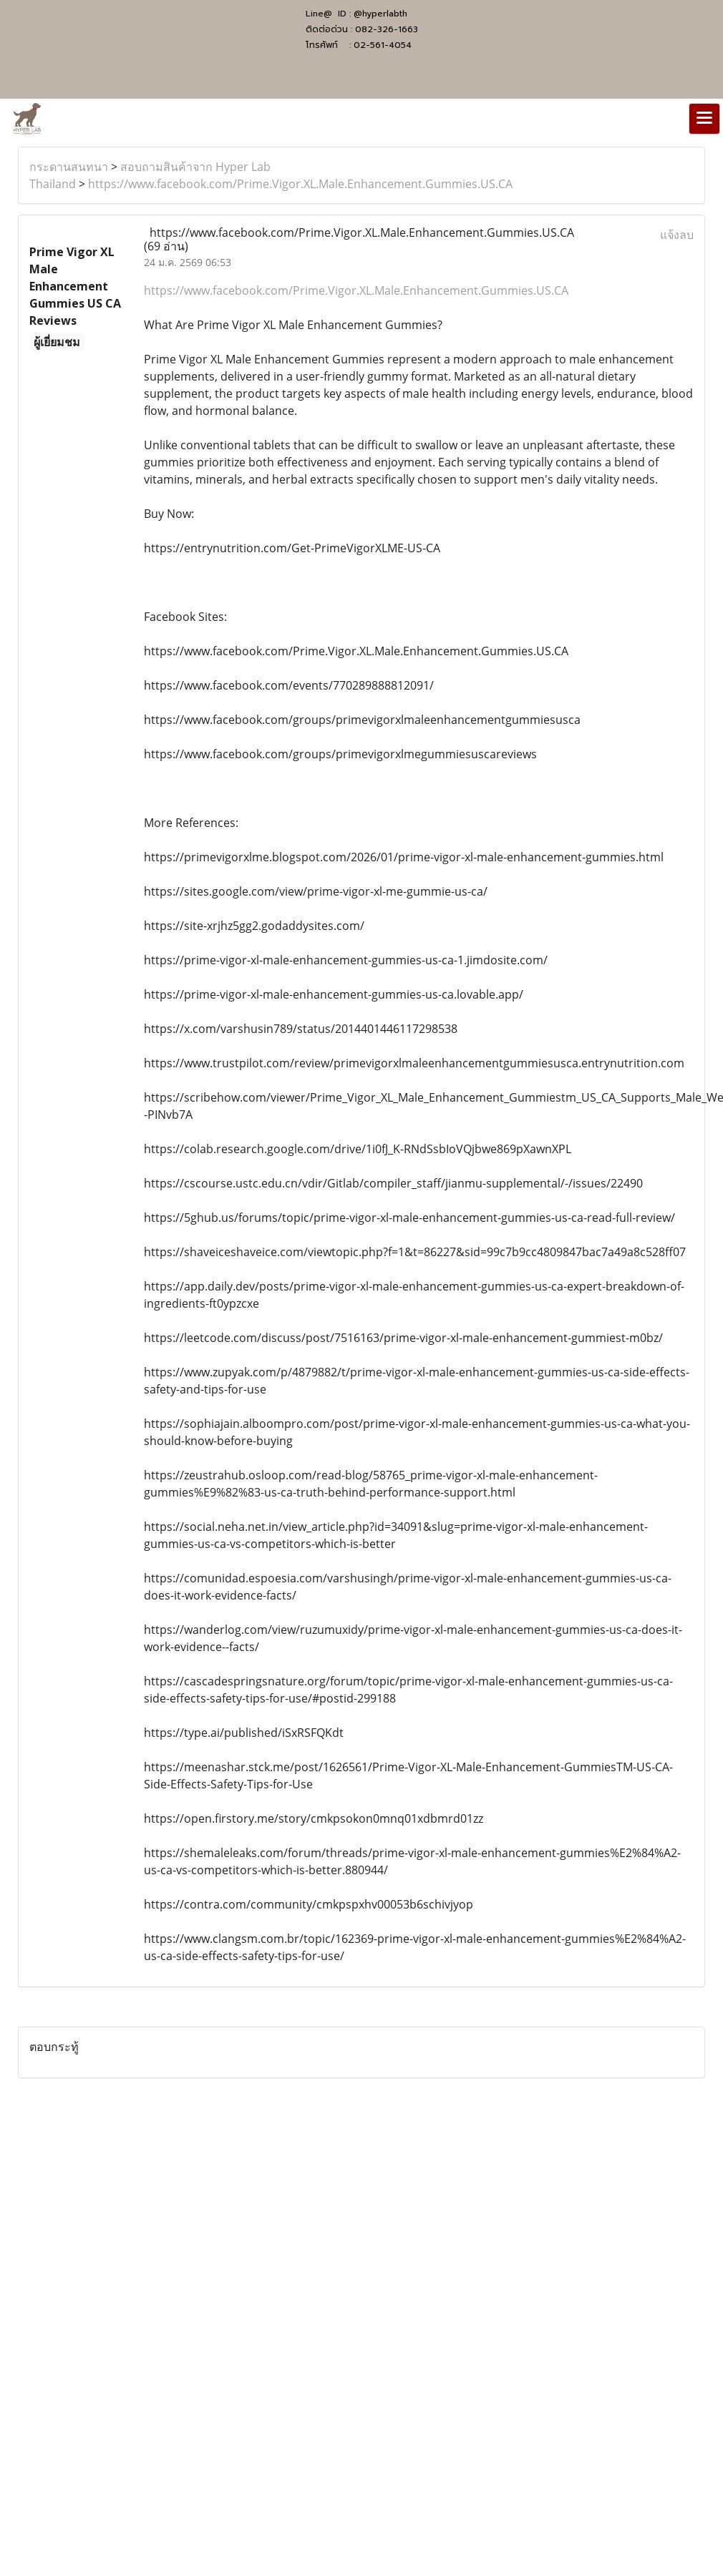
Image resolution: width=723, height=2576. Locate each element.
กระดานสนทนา (68, 167)
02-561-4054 (383, 45)
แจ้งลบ (677, 235)
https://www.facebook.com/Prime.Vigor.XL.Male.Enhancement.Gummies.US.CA (300, 184)
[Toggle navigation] (704, 118)
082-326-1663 (386, 29)
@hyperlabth (380, 13)
